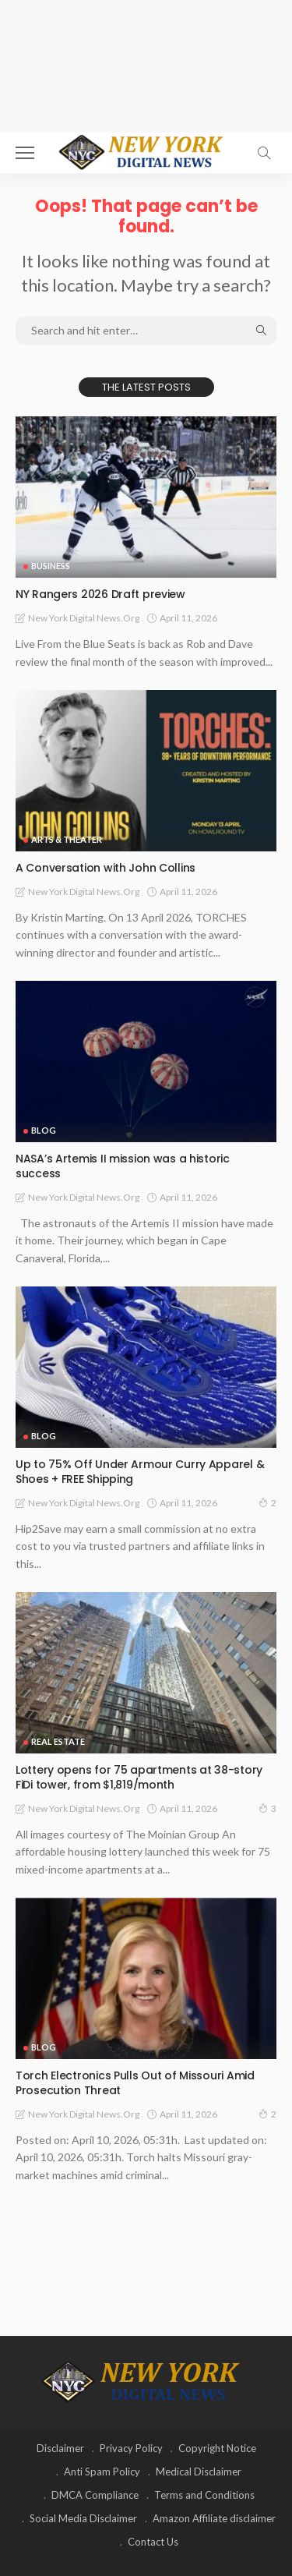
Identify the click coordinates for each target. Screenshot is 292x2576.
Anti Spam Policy (102, 2471)
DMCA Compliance (95, 2495)
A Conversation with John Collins (105, 868)
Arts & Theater (66, 839)
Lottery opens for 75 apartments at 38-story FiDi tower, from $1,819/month (139, 1777)
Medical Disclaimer (198, 2471)
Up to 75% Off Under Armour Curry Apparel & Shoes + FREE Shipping (140, 1471)
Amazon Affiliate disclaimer (214, 2518)
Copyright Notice (217, 2448)
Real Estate (58, 1741)
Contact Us (153, 2541)
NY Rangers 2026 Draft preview (100, 594)
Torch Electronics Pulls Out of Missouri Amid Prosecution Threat (135, 2083)
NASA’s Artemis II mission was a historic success (123, 1166)
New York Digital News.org (83, 618)
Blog (43, 1130)
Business (50, 565)
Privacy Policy (131, 2448)
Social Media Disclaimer (83, 2518)
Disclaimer (60, 2448)
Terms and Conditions (204, 2495)
